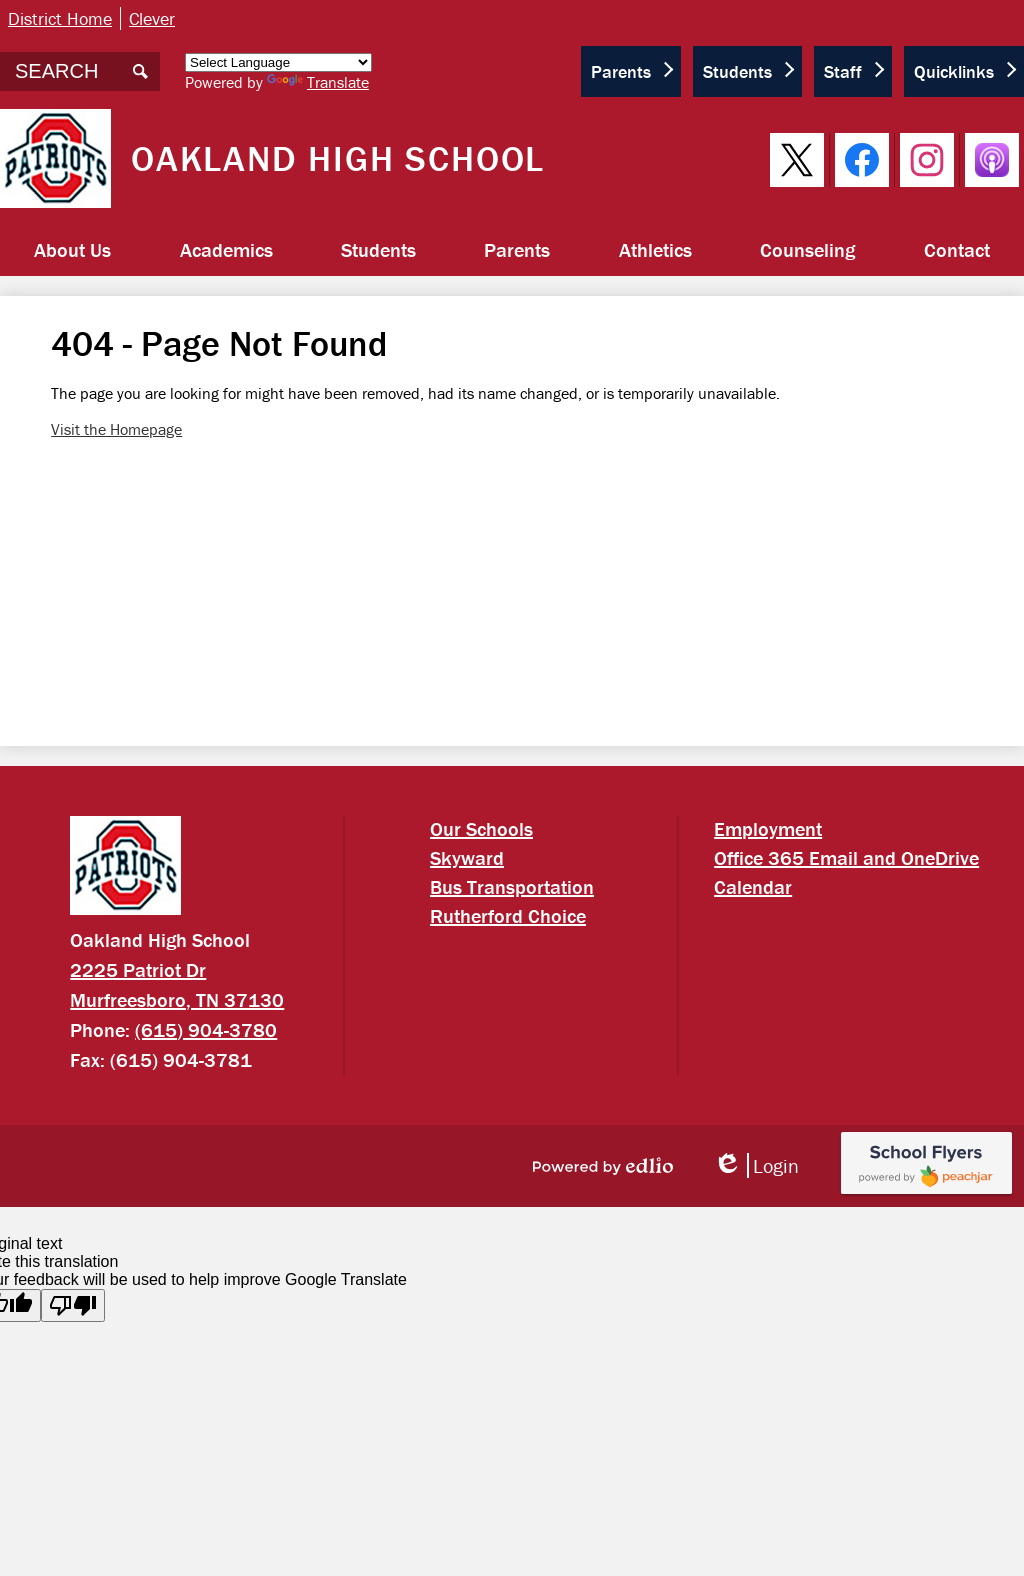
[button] (72, 250)
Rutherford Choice (508, 915)
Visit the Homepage (116, 429)
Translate (318, 82)
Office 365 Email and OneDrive (846, 857)
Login (756, 1165)
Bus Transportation (512, 886)
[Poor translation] (73, 1305)
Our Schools (481, 828)
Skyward (467, 857)
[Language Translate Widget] (278, 62)
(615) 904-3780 (206, 1029)
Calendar (753, 886)
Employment (768, 828)
